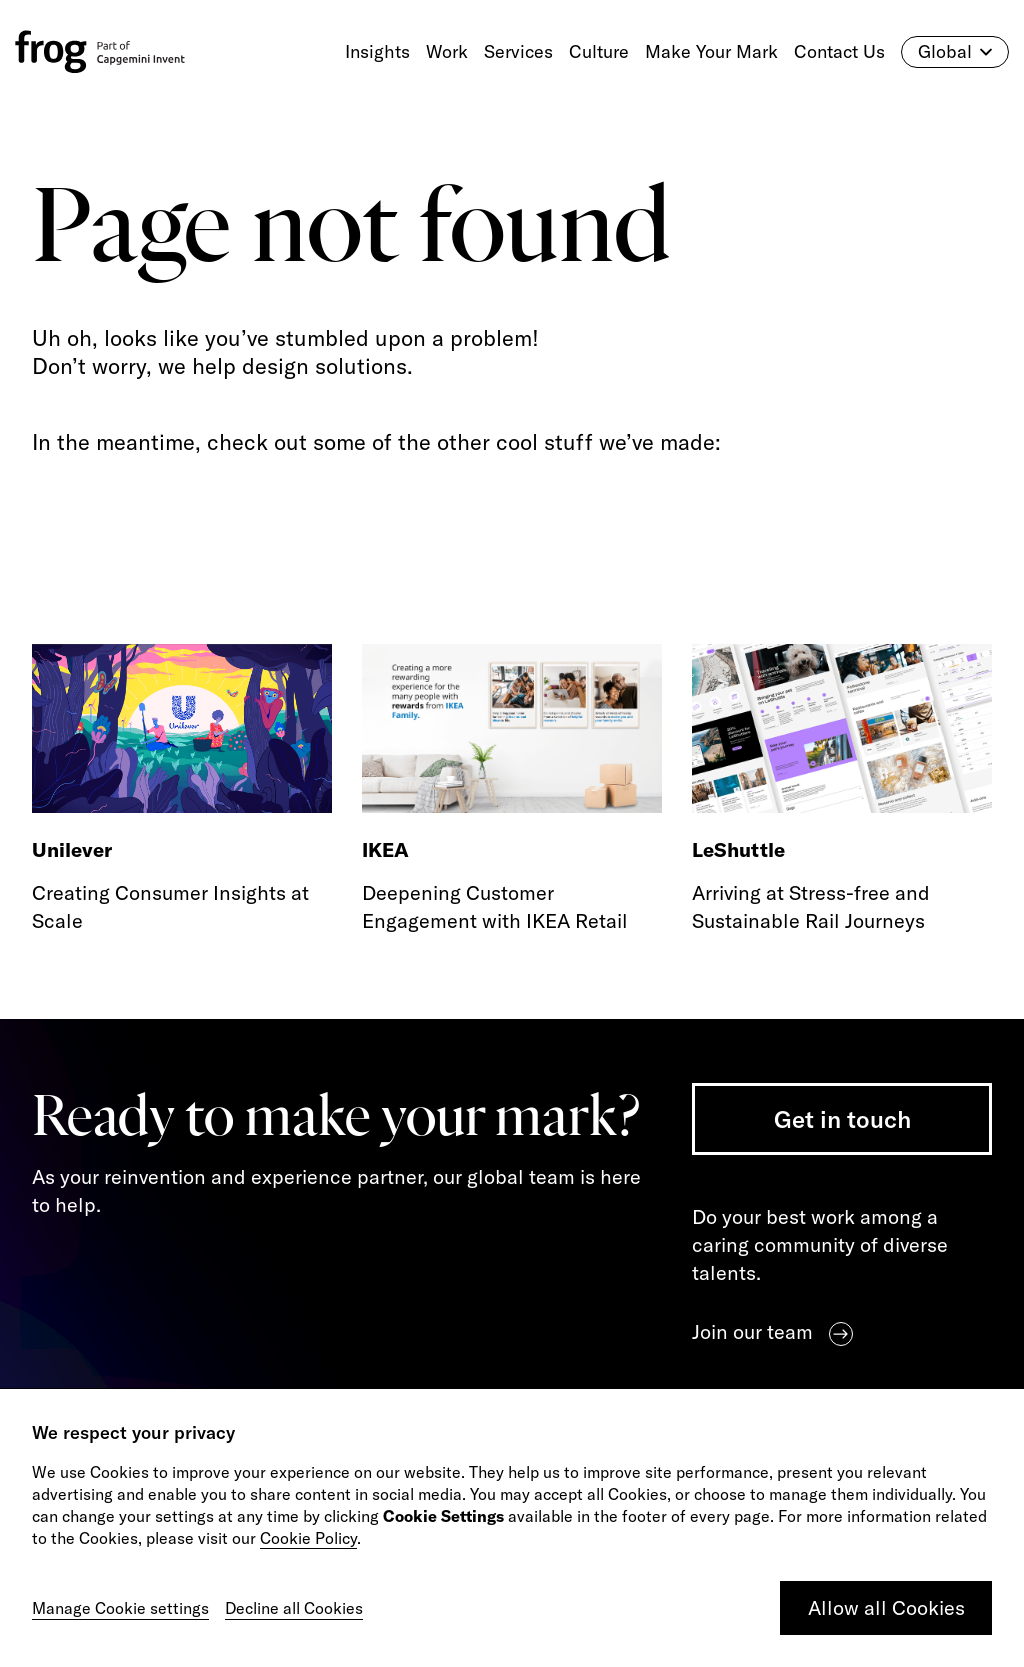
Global (955, 52)
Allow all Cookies (886, 1607)
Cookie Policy (308, 1538)
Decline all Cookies (294, 1608)
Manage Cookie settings (120, 1608)
